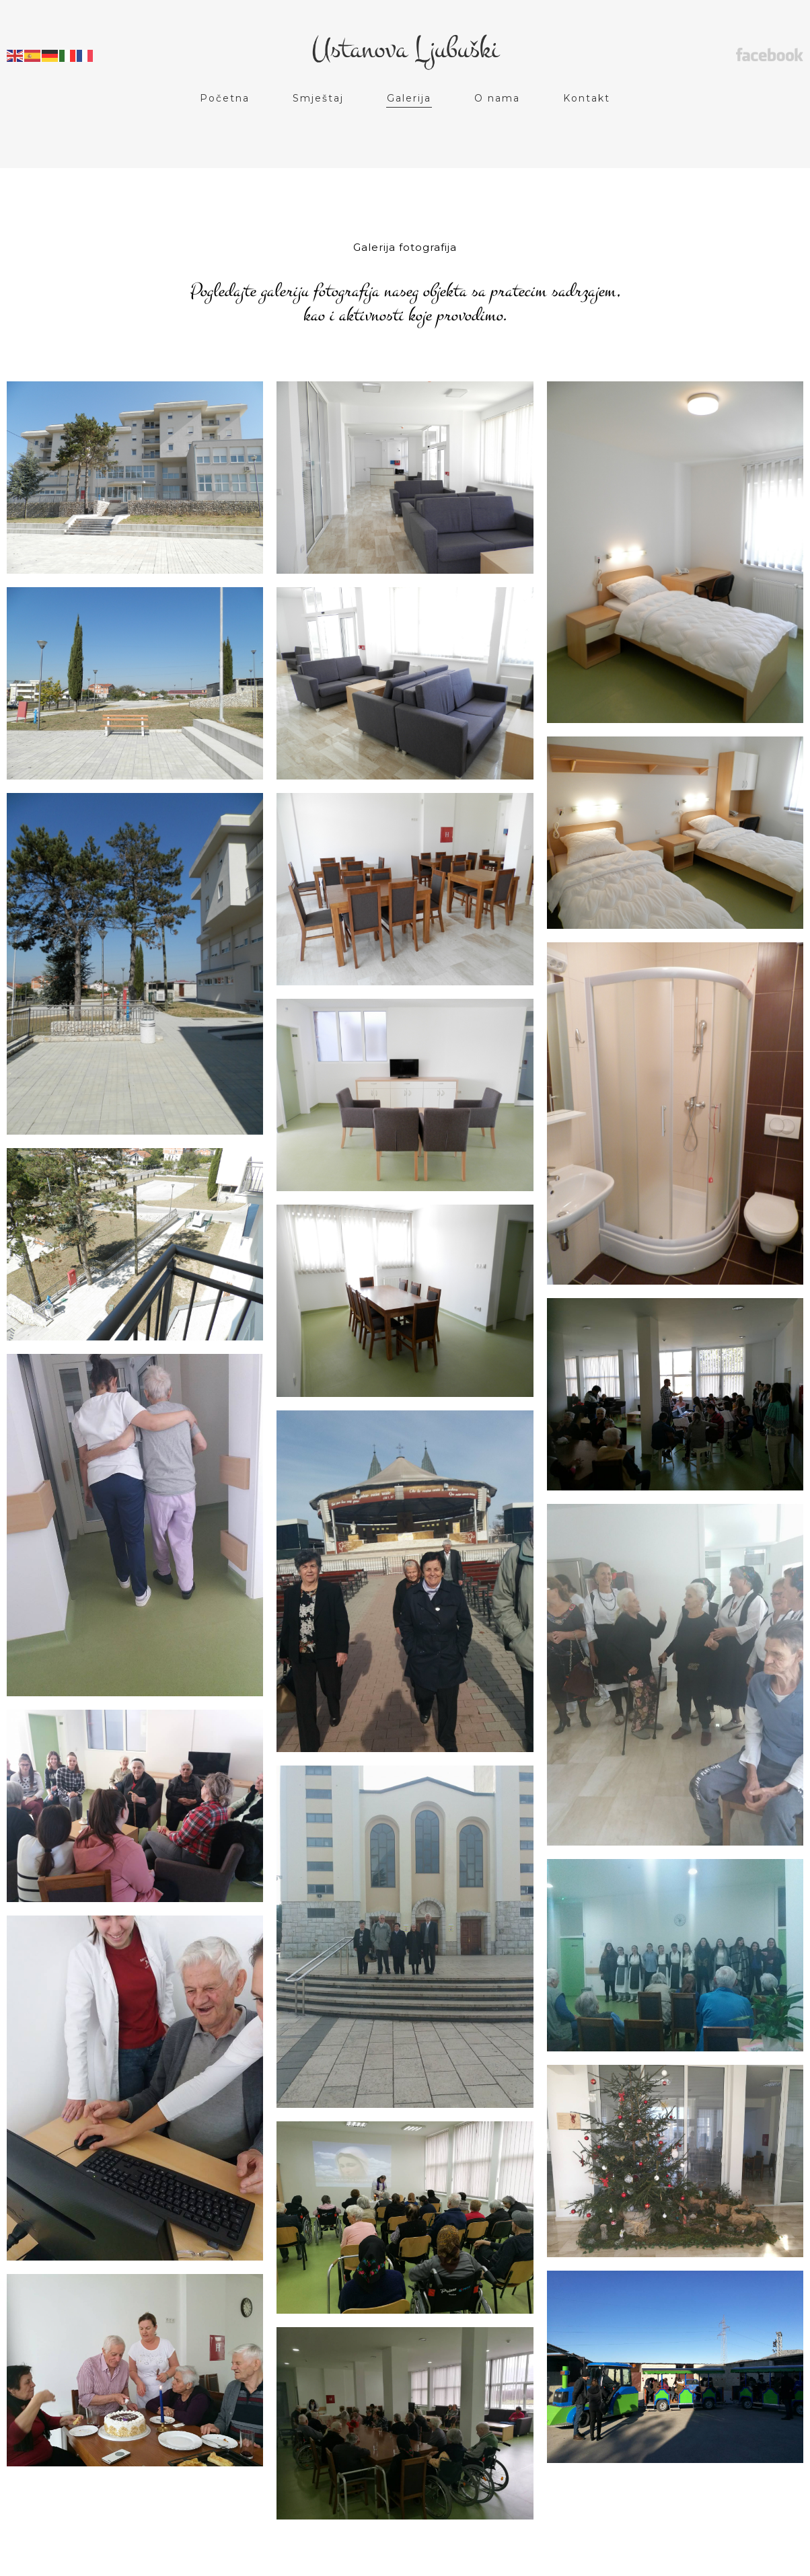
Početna (225, 98)
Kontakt (586, 98)
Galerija (409, 98)
